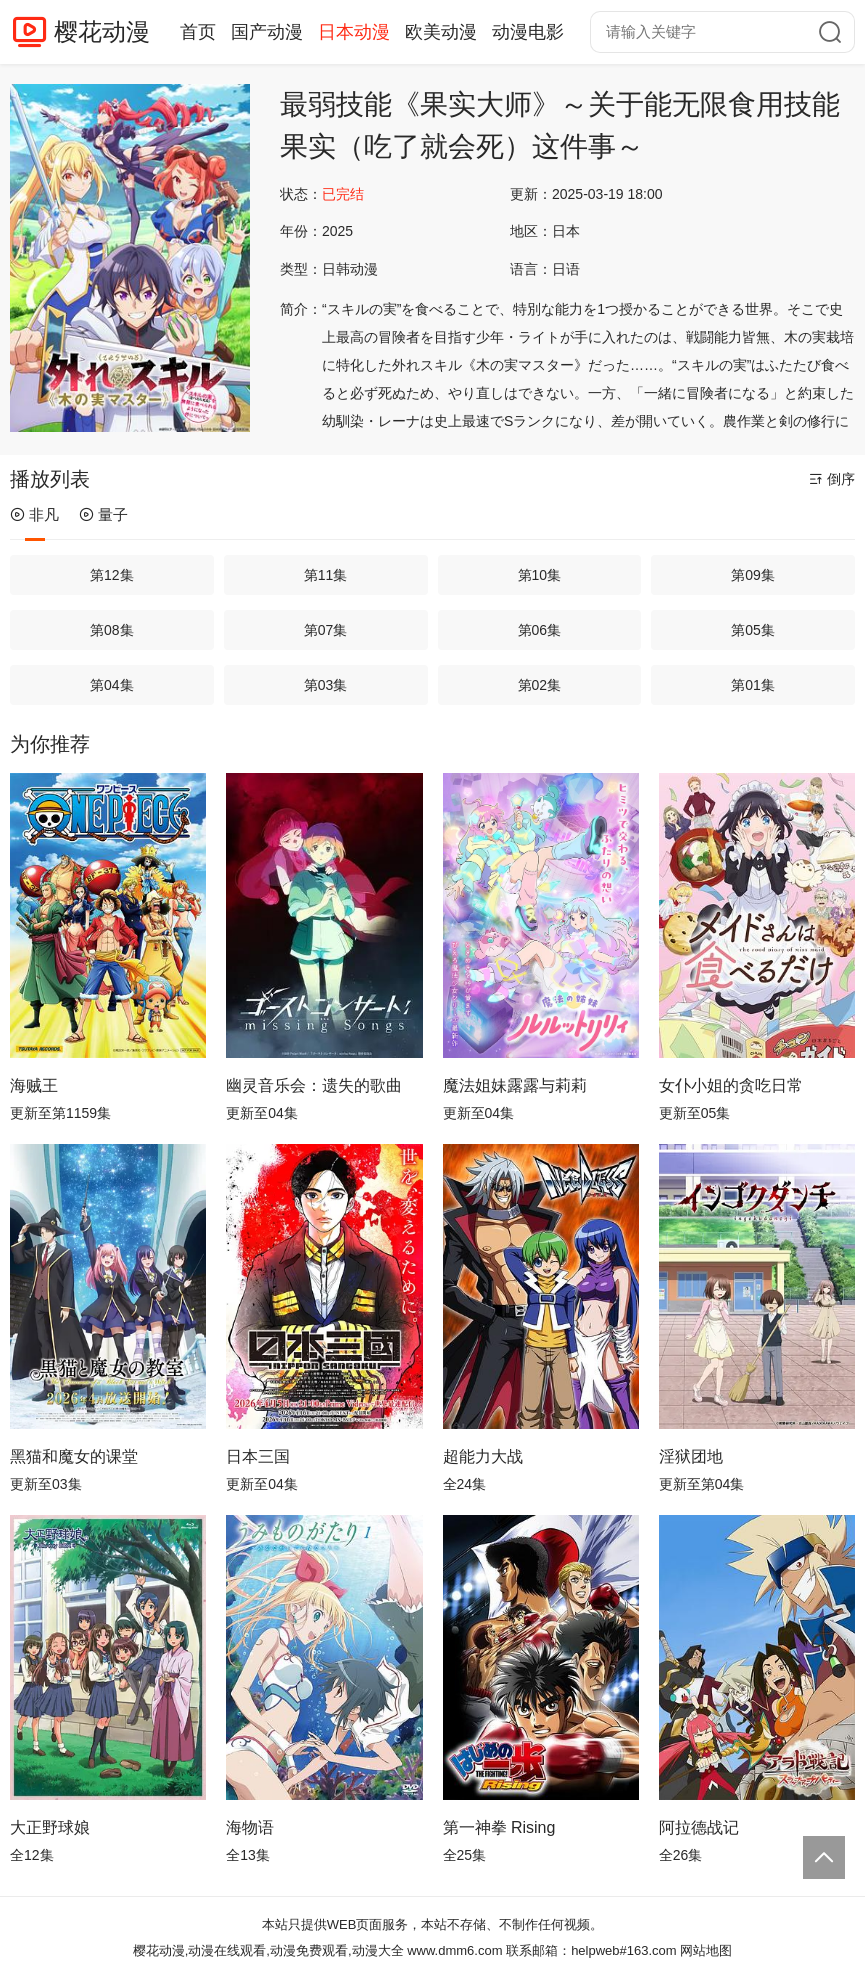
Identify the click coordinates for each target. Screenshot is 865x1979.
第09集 (753, 575)
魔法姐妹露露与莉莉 (515, 1085)
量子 (103, 514)
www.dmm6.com (454, 1950)
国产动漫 (267, 32)
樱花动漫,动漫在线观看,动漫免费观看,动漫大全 (268, 1950)
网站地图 (706, 1950)
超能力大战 (483, 1456)
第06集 (540, 630)
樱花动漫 (102, 31)
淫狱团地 (691, 1456)
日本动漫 (354, 32)
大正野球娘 (50, 1827)
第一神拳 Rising (499, 1827)
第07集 (326, 630)
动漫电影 (528, 32)
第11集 (326, 575)
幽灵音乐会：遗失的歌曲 (314, 1085)
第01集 (753, 685)
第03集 (326, 685)
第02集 (540, 685)
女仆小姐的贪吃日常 (731, 1085)
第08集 (112, 630)
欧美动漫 (441, 32)
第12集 (112, 575)
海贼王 (34, 1085)
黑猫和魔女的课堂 (74, 1456)
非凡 (34, 514)
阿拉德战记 (699, 1827)
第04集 (112, 685)
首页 (198, 32)
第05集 (753, 630)
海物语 (250, 1827)
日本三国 (258, 1456)
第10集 (540, 575)
